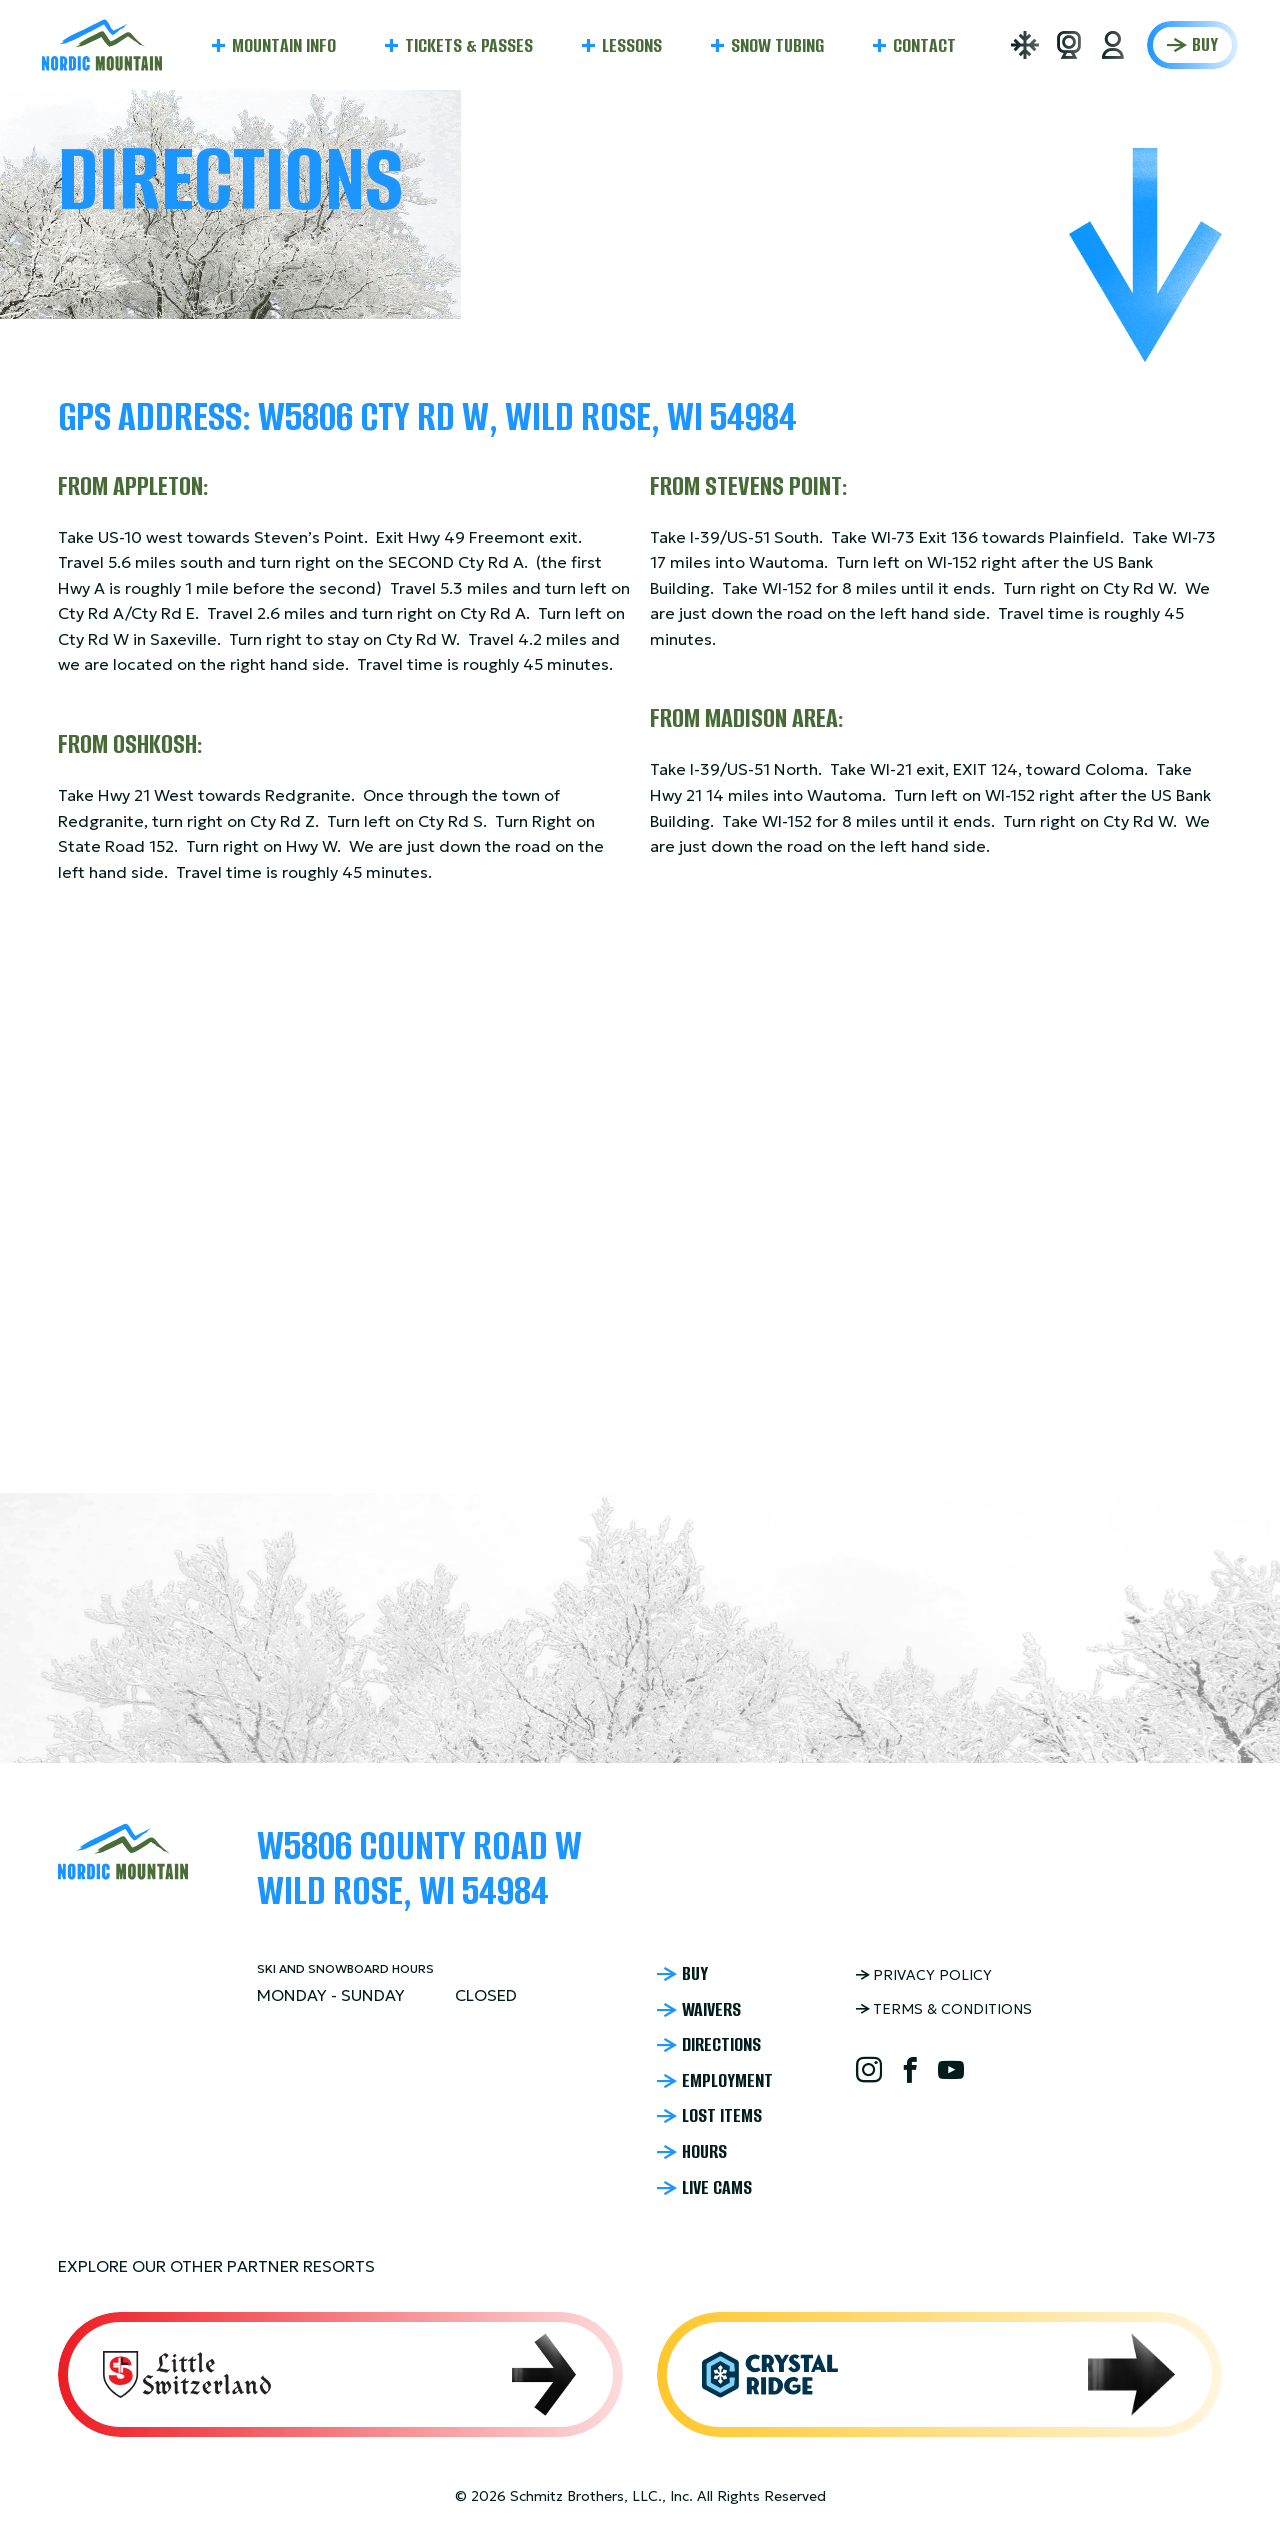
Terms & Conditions (952, 2009)
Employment (727, 2081)
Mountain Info (284, 45)
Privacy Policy (932, 1975)
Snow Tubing (777, 45)
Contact (924, 45)
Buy (1205, 44)
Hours (704, 2152)
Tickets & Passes (469, 45)
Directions (721, 2045)
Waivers (711, 2010)
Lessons (632, 45)
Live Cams (717, 2188)
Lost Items (722, 2116)
